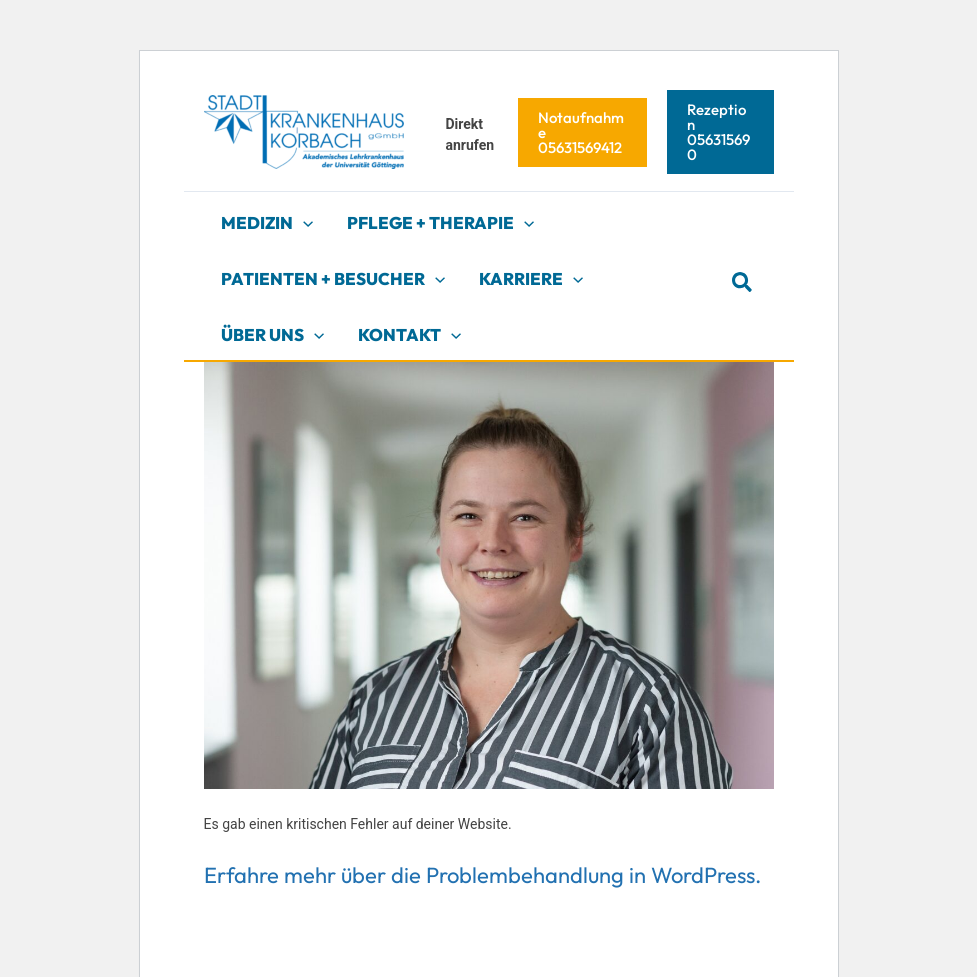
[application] (303, 223)
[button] (582, 132)
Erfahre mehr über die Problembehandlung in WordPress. (482, 875)
